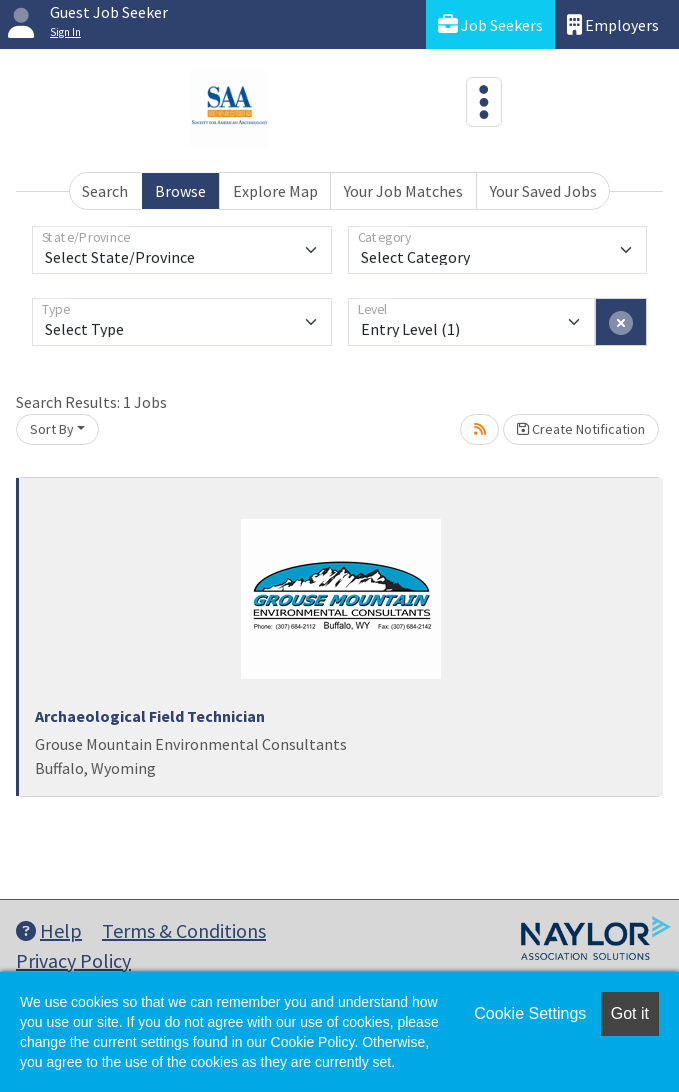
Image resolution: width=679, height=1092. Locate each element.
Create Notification (581, 429)
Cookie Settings (530, 1013)
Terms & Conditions (184, 930)
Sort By (52, 429)
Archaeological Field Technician (150, 716)
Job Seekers (490, 24)
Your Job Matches (403, 191)
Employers (613, 24)
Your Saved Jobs (543, 191)
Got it (630, 1013)
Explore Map (275, 191)
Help (49, 930)
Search (105, 191)
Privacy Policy (73, 960)
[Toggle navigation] (484, 102)
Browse (180, 191)
